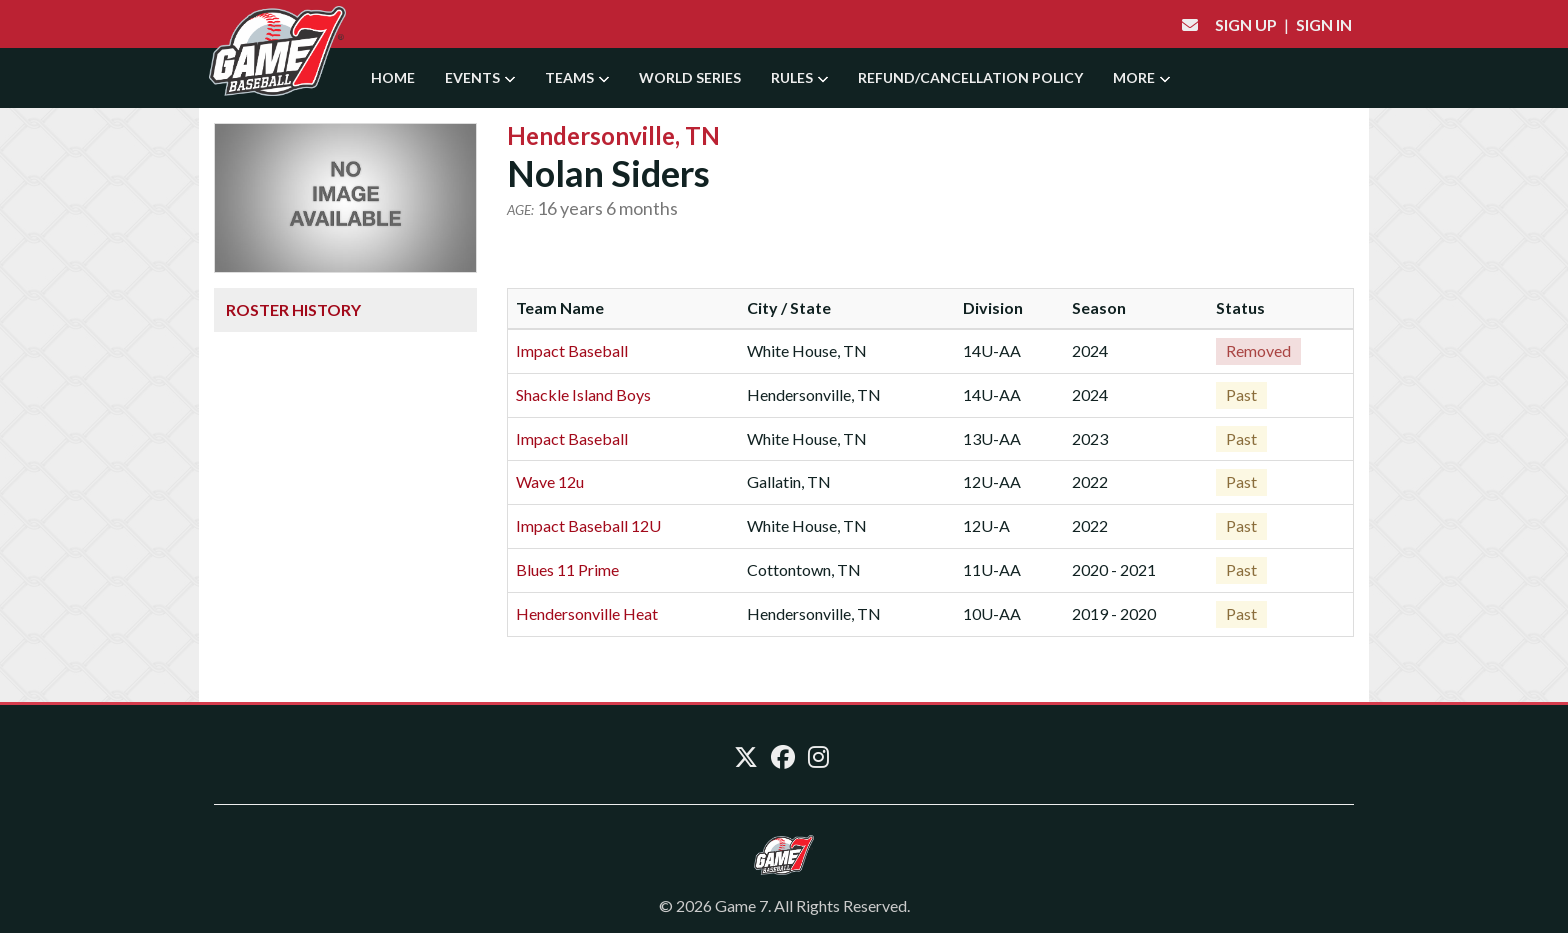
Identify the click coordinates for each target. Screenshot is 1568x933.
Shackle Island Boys (583, 394)
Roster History (293, 309)
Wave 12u (550, 481)
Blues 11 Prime (567, 569)
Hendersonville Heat (587, 613)
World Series (690, 77)
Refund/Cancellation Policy (970, 77)
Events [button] (480, 77)
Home (393, 77)
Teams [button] (577, 77)
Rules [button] (799, 77)
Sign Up (1246, 24)
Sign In (1324, 24)
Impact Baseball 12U (588, 525)
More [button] (1141, 77)
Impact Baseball (572, 350)
